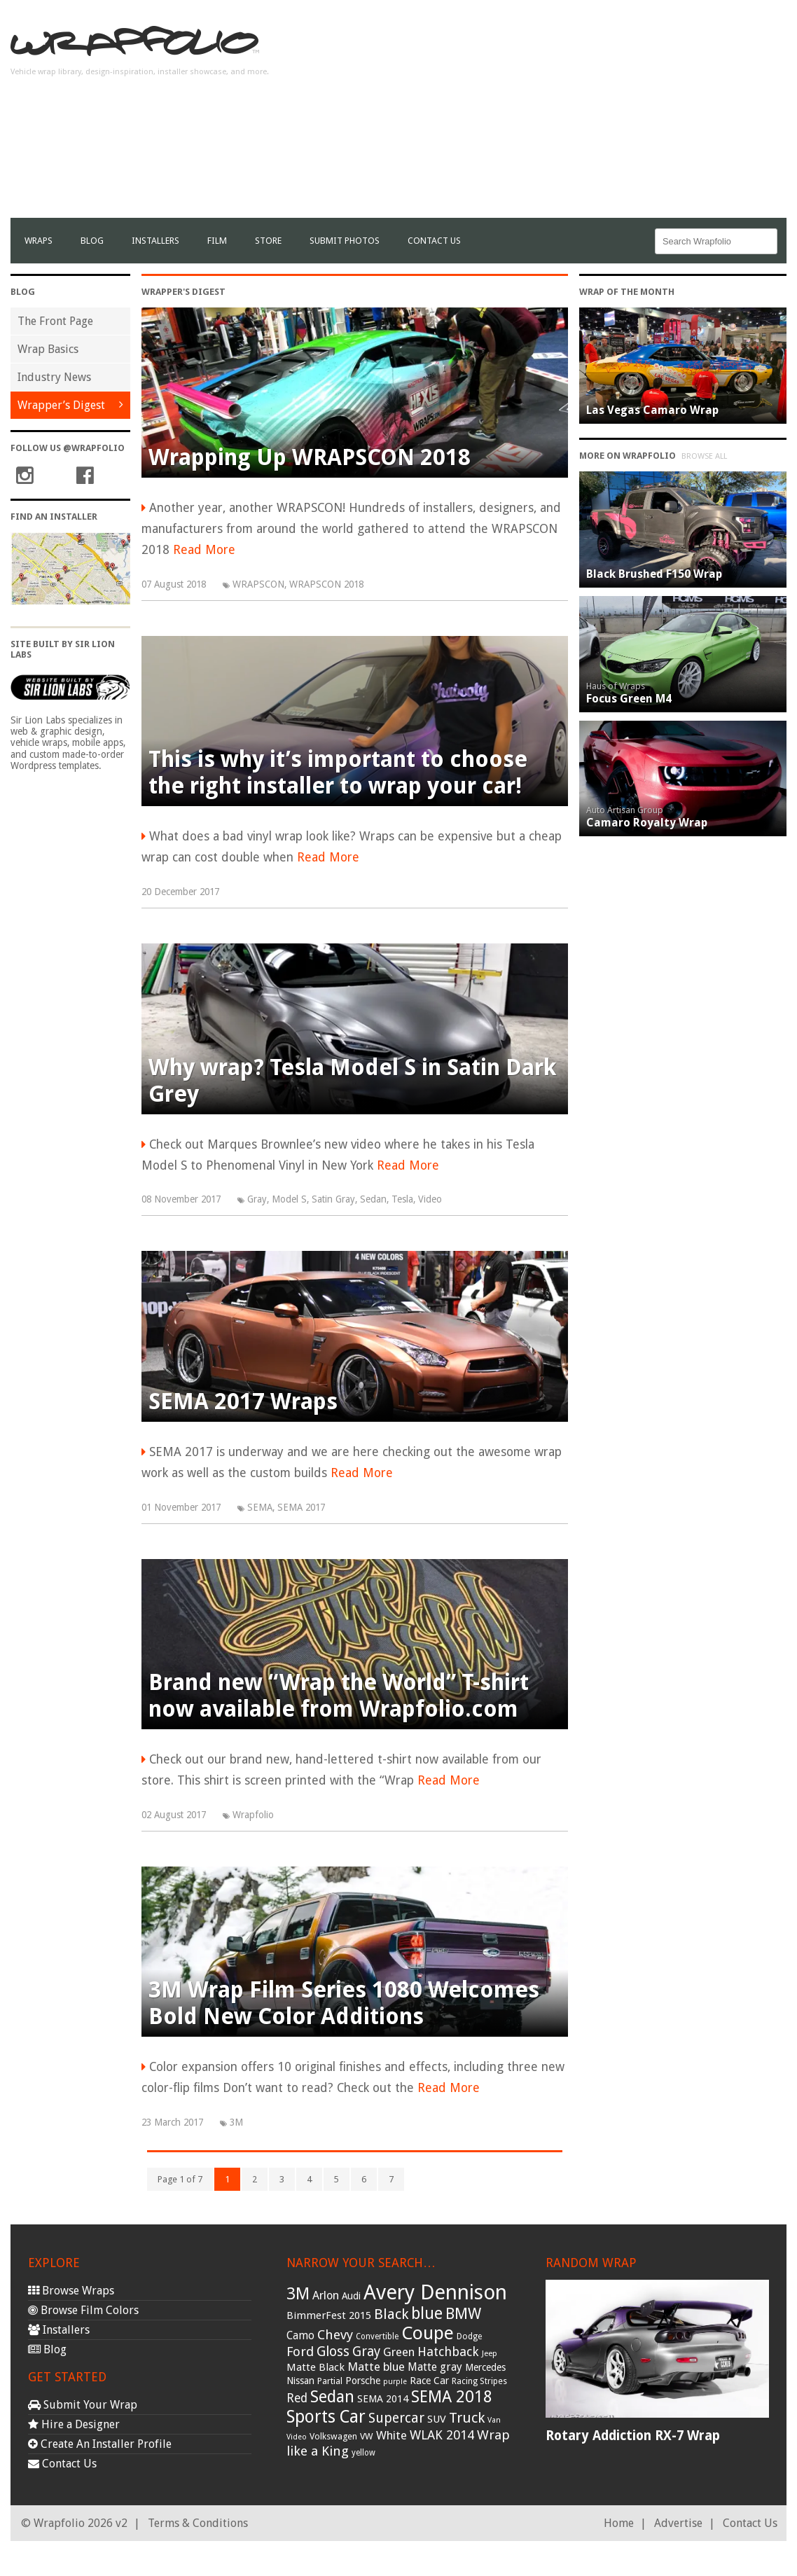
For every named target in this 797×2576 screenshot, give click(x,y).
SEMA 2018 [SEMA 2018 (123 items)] (451, 2397)
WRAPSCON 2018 (326, 584)
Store (268, 240)
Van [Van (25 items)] (494, 2420)
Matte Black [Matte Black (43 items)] (315, 2367)
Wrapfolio (253, 1814)
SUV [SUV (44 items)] (436, 2419)
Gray (257, 1199)
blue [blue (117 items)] (427, 2313)
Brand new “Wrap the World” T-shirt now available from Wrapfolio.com (338, 1695)
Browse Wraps (71, 2290)
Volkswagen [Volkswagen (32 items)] (333, 2436)
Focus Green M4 (629, 698)
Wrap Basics (48, 349)
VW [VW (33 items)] (366, 2436)
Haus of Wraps (615, 686)
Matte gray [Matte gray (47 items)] (435, 2367)
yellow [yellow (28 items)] (363, 2453)
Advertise (678, 2523)
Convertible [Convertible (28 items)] (377, 2336)
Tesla (402, 1199)
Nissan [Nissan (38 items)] (300, 2380)
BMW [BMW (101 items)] (463, 2313)
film (217, 240)
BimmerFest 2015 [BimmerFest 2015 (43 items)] (328, 2315)
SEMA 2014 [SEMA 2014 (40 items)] (382, 2398)
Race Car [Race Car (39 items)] (429, 2380)
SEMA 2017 (301, 1507)
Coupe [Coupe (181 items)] (427, 2332)
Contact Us (434, 240)
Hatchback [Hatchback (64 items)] (448, 2351)
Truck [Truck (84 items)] (467, 2417)
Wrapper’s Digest (61, 405)
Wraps (39, 240)
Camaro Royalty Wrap (646, 822)
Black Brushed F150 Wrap (654, 574)
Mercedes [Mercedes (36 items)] (485, 2367)
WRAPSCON (258, 584)
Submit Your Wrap (82, 2404)
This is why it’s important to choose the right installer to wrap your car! (337, 772)
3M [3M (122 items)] (298, 2294)
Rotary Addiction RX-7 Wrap (633, 2435)
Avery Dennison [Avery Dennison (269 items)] (435, 2292)
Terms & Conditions (198, 2523)
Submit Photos (345, 240)
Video (430, 1199)
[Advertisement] (622, 120)
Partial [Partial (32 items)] (329, 2381)
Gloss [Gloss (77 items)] (333, 2351)
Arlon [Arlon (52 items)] (325, 2295)
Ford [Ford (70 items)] (300, 2351)
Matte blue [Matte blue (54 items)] (376, 2367)
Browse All (704, 456)
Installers (155, 240)
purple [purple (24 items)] (395, 2381)
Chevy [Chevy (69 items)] (335, 2335)
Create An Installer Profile (100, 2444)
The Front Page (55, 321)
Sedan (373, 1199)
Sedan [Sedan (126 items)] (332, 2397)
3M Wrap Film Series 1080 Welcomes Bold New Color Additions (343, 2003)
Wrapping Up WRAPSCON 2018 (309, 457)
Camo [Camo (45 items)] (300, 2335)
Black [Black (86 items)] (391, 2314)
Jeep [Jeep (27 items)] (489, 2353)
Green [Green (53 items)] (399, 2352)
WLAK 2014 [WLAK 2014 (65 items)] (442, 2435)
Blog (92, 240)
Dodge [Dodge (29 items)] (469, 2336)
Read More (204, 550)
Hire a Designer (74, 2424)
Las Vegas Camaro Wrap (652, 410)
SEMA (259, 1507)
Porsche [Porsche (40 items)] (362, 2380)
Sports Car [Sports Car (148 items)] (326, 2417)
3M (236, 2122)
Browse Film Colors (83, 2310)
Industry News (54, 377)
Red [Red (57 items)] (296, 2398)
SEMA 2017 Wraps (243, 1401)
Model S (289, 1199)
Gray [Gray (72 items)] (366, 2351)
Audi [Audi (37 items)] (351, 2295)
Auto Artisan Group (624, 810)
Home (619, 2523)
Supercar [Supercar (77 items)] (396, 2418)
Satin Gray (333, 1199)
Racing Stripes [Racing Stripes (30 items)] (479, 2381)
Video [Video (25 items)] (296, 2437)
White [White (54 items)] (391, 2435)
